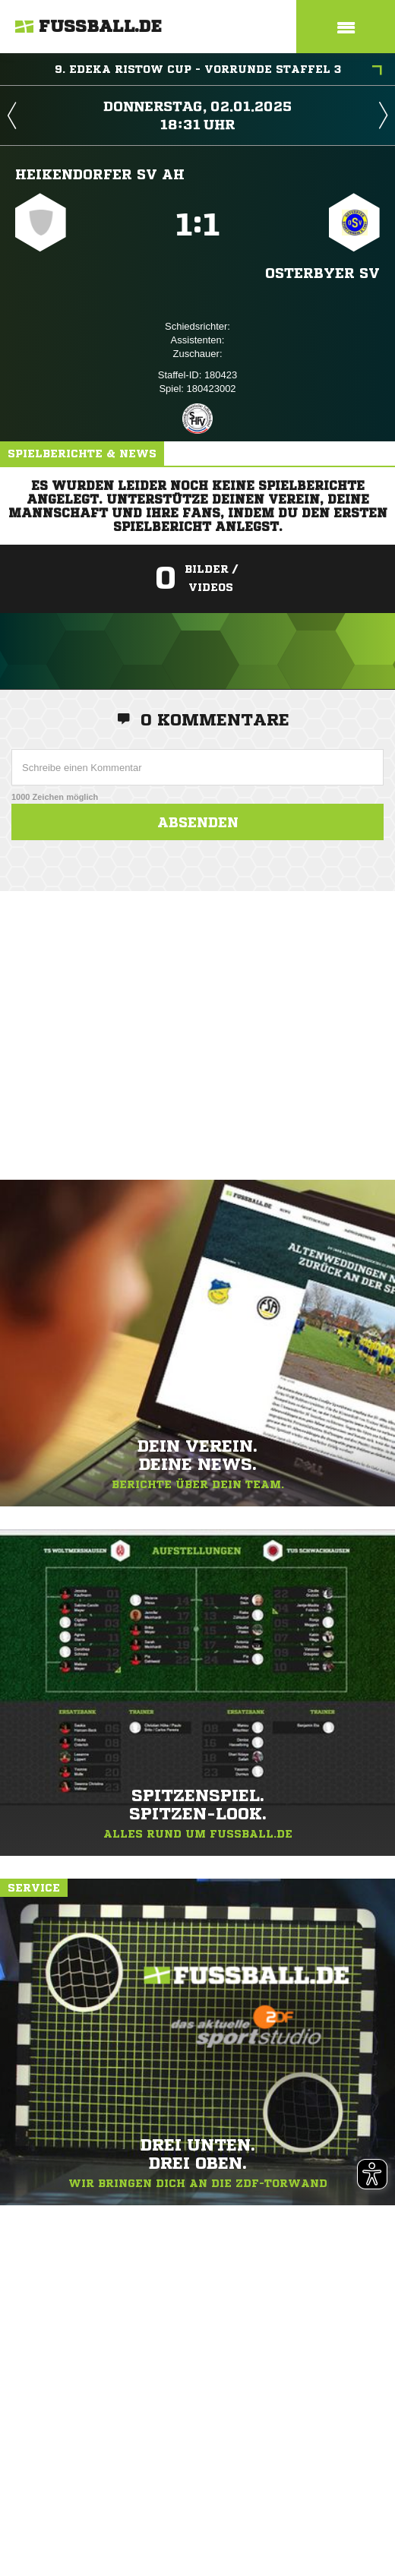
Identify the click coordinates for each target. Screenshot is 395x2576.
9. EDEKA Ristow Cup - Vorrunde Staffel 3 (219, 70)
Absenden (198, 822)
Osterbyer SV (322, 273)
